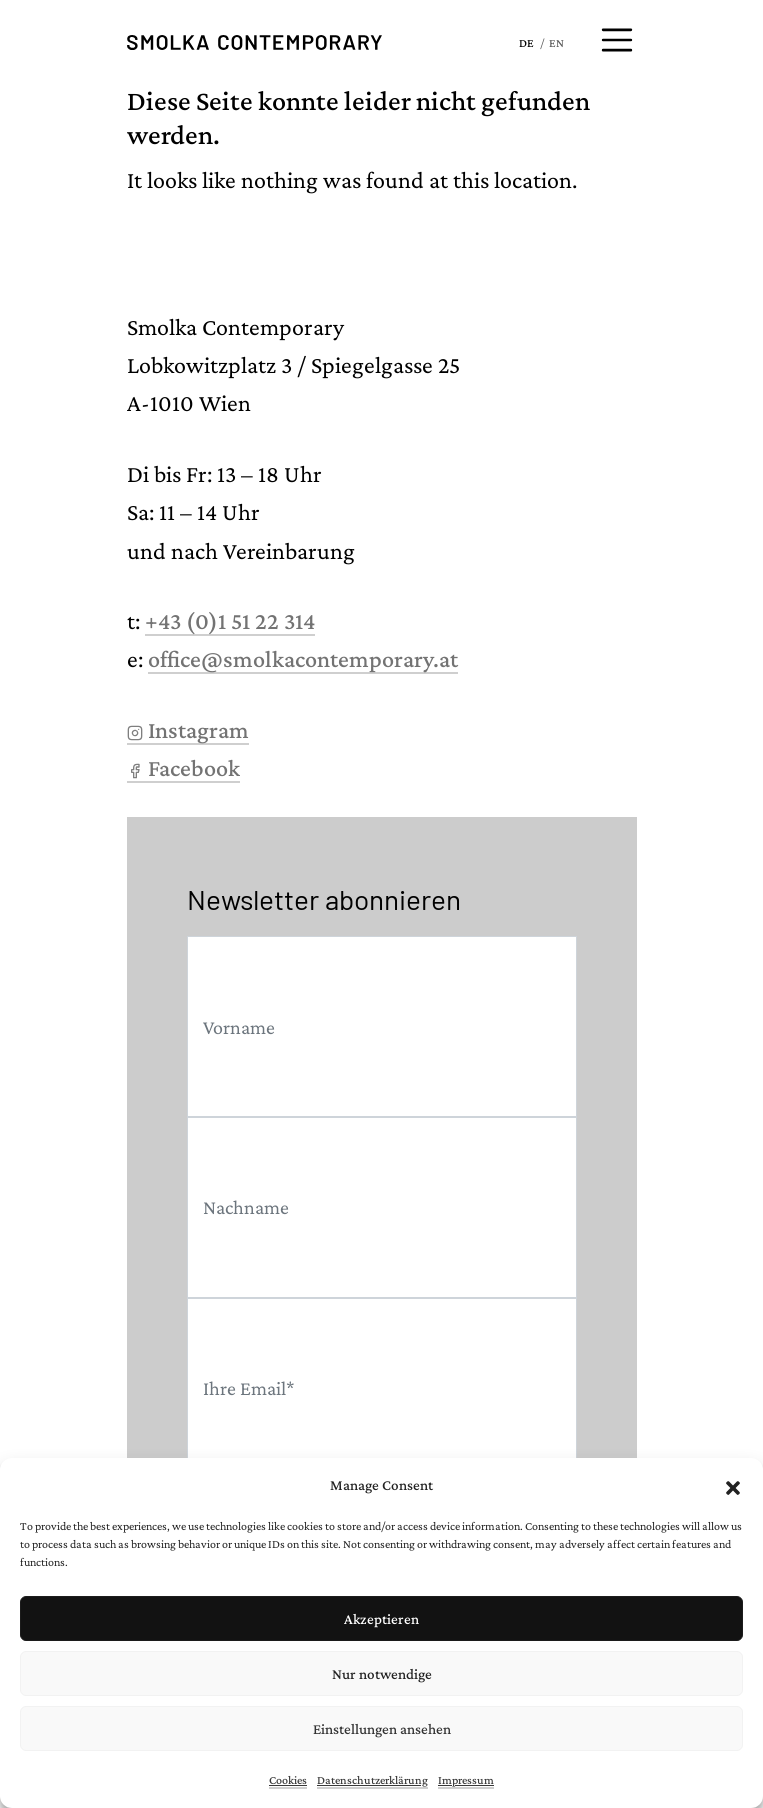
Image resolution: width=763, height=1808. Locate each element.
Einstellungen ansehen (382, 1729)
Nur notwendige (382, 1674)
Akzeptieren (381, 1619)
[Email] (382, 1388)
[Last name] (382, 1207)
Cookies (288, 1780)
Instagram (188, 729)
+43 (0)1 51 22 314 (230, 620)
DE (526, 43)
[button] (733, 1485)
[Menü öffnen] (617, 40)
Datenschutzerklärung (372, 1780)
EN (556, 43)
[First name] (382, 1026)
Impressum (466, 1780)
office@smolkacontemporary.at (303, 658)
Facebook (183, 767)
